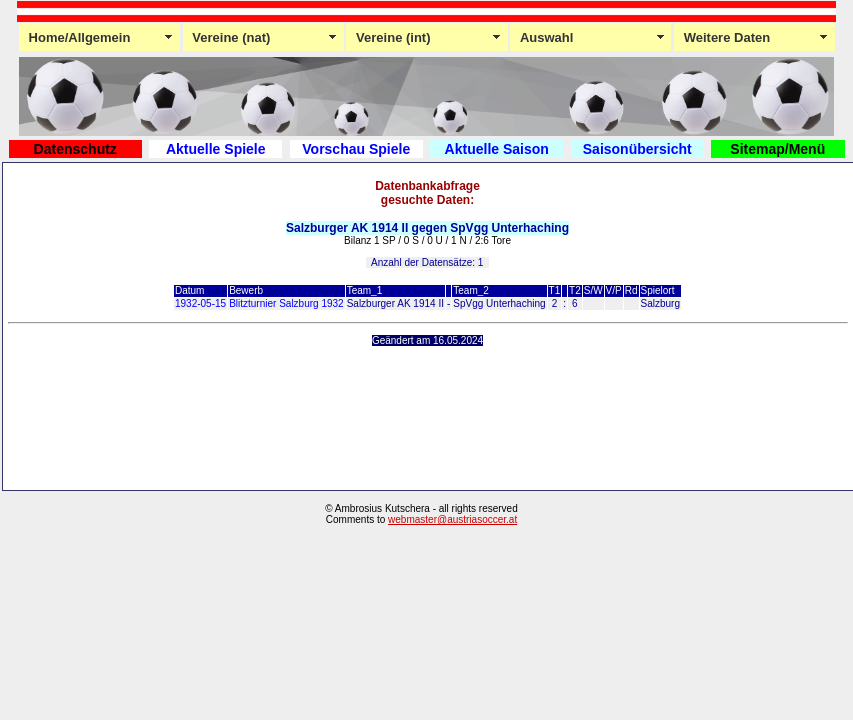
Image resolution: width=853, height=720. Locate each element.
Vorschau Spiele (356, 149)
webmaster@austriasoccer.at (452, 519)
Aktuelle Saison (497, 149)
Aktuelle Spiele (216, 149)
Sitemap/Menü (777, 149)
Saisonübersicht (637, 149)
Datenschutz (75, 149)
